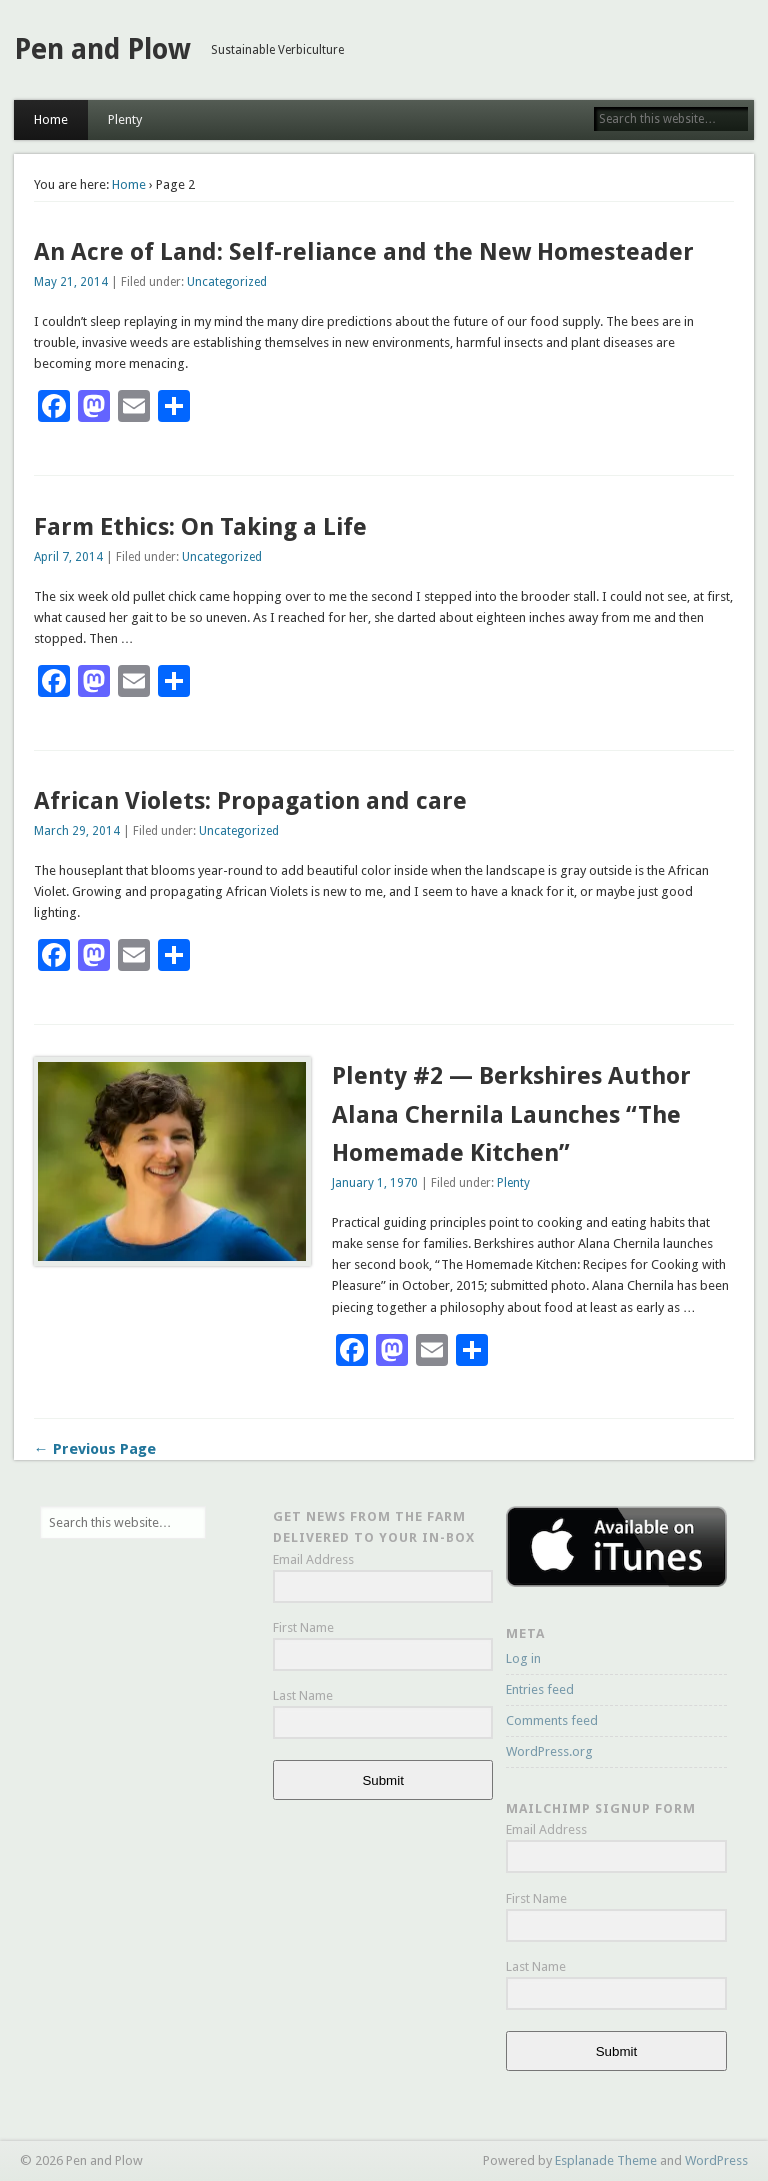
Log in (523, 1658)
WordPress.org (549, 1751)
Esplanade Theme (606, 2160)
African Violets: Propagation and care (250, 801)
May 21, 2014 (71, 282)
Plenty (125, 119)
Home (51, 119)
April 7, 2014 (68, 557)
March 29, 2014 (77, 831)
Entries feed (540, 1689)
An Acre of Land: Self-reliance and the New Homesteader (364, 252)
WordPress (716, 2160)
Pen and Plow (102, 49)
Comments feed (552, 1720)
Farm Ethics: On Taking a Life (200, 527)
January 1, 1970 (375, 1183)
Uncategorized (227, 282)
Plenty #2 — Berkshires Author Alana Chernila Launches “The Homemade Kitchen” (511, 1115)
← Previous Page (95, 1449)
